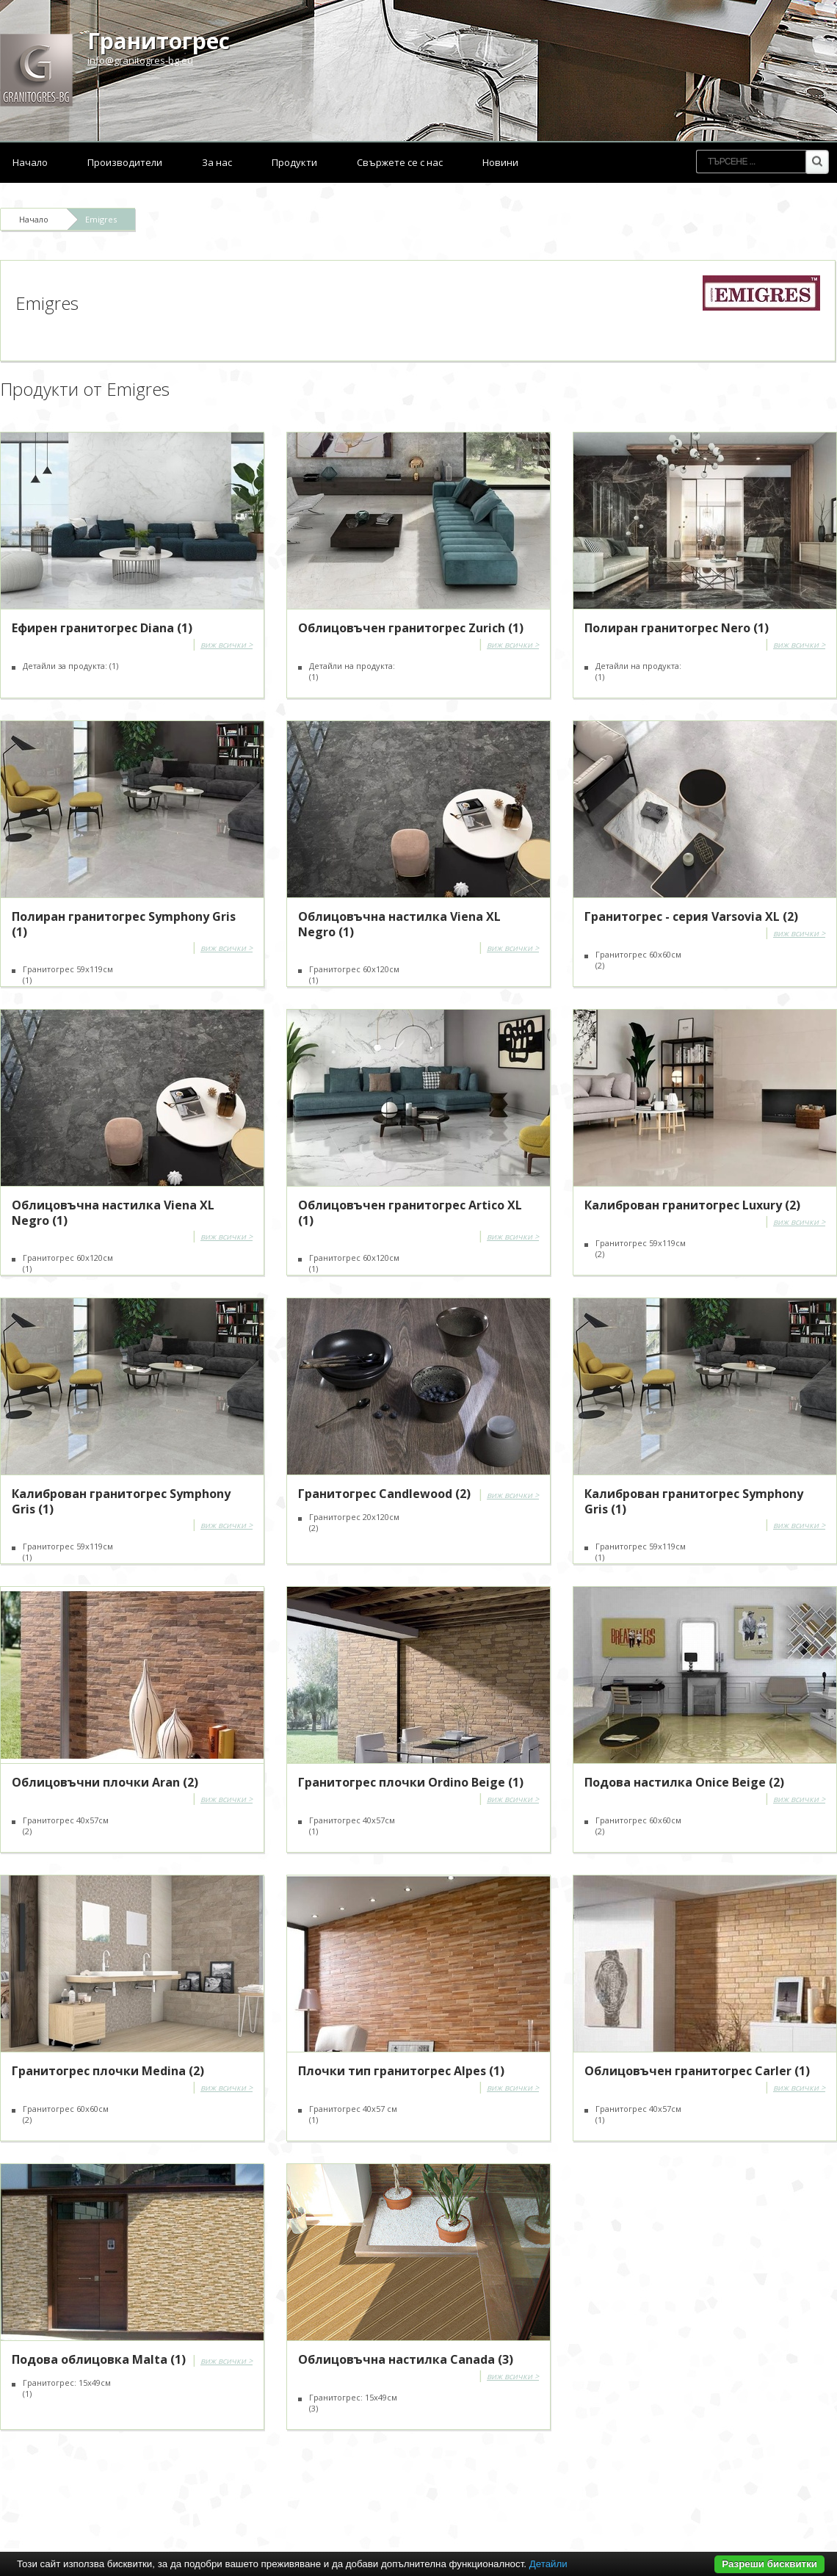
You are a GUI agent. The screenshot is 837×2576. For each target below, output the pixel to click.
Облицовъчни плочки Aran (105, 1782)
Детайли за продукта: (70, 665)
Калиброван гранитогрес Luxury (692, 1205)
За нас (217, 162)
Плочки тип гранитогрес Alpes (401, 2071)
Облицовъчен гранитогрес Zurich (410, 628)
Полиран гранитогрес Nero (676, 628)
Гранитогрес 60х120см (354, 974)
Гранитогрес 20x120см (354, 1522)
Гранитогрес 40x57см (638, 2114)
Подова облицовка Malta (99, 2359)
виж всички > (226, 644)
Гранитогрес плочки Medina (108, 2071)
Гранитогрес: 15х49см (67, 2388)
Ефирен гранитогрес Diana (102, 628)
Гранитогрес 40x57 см (353, 2114)
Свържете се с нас (400, 162)
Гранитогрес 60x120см (68, 1263)
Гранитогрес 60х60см (638, 960)
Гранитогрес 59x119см (68, 974)
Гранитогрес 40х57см (66, 1826)
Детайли (548, 2563)
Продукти (294, 162)
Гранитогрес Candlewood (384, 1494)
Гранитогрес (158, 41)
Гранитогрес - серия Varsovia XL (691, 916)
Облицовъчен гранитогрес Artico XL (410, 1213)
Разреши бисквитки (769, 2563)
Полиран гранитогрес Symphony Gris (124, 924)
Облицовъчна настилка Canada (405, 2359)
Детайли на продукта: (352, 671)
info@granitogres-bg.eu (140, 60)
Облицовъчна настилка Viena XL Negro (399, 924)
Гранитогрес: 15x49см (353, 2403)
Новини (500, 162)
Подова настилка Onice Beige (684, 1782)
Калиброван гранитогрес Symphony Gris (121, 1501)
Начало (30, 162)
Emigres (101, 219)
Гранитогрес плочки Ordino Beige (410, 1782)
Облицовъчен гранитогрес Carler (697, 2071)
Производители (124, 162)
